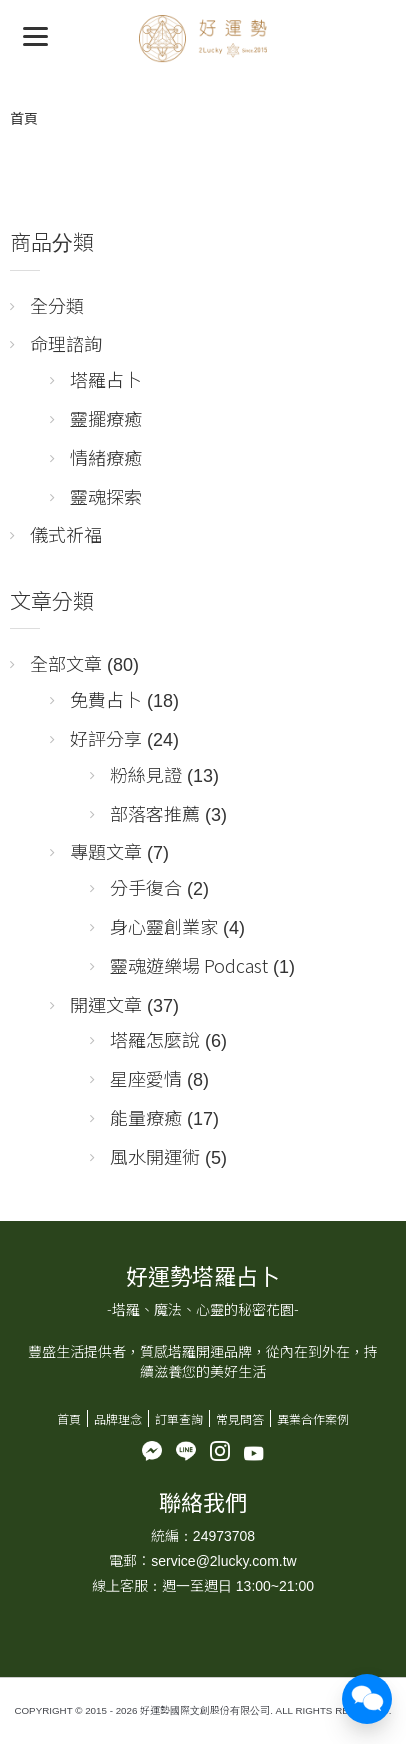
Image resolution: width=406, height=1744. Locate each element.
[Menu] (35, 35)
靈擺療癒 (106, 418)
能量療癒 (146, 1117)
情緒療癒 (106, 457)
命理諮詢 (66, 343)
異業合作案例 (313, 1418)
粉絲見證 (146, 774)
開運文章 (106, 1004)
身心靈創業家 (164, 926)
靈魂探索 (106, 496)
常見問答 (240, 1418)
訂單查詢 (179, 1418)
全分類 (57, 305)
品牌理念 (118, 1418)
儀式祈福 (66, 534)
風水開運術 (155, 1156)
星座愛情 (146, 1078)
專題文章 (106, 851)
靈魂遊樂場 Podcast (189, 965)
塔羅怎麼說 (155, 1039)
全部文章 (66, 663)
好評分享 (106, 738)
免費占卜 (106, 699)
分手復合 (146, 887)
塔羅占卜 (106, 379)
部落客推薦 (155, 813)
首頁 (24, 118)
